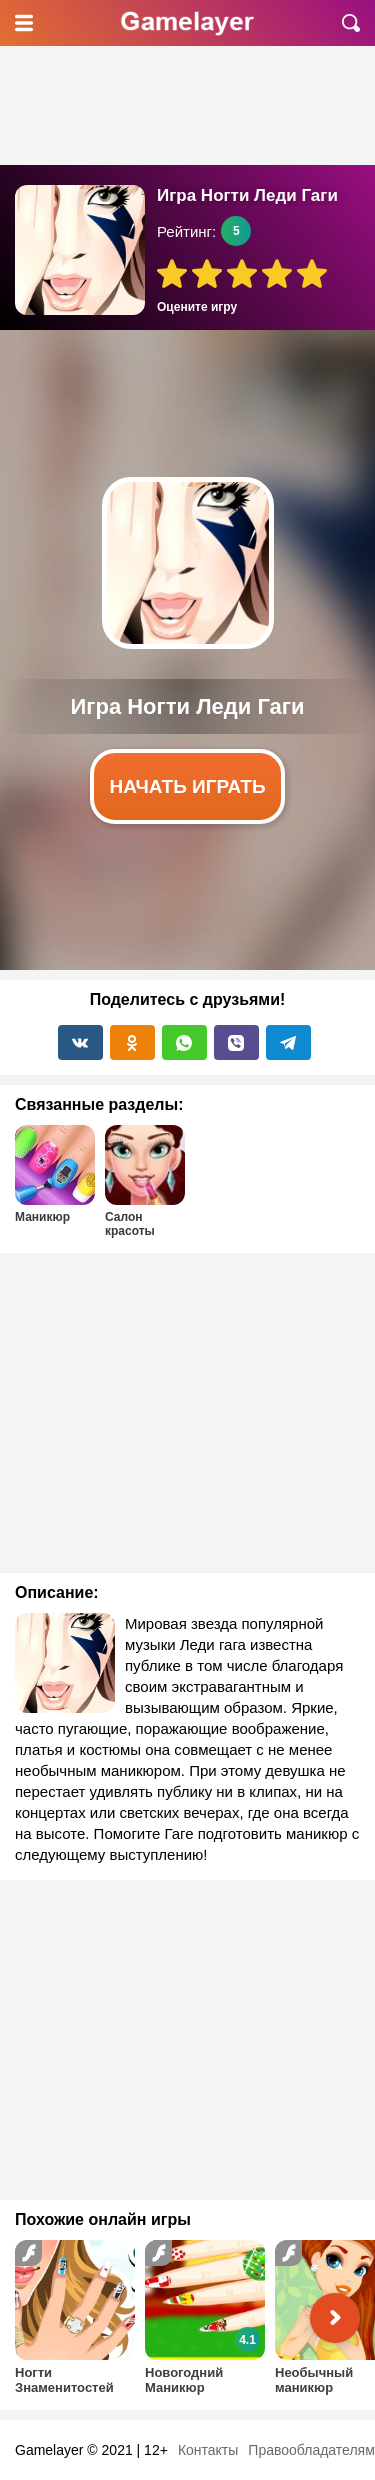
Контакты (208, 2450)
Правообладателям (311, 2450)
